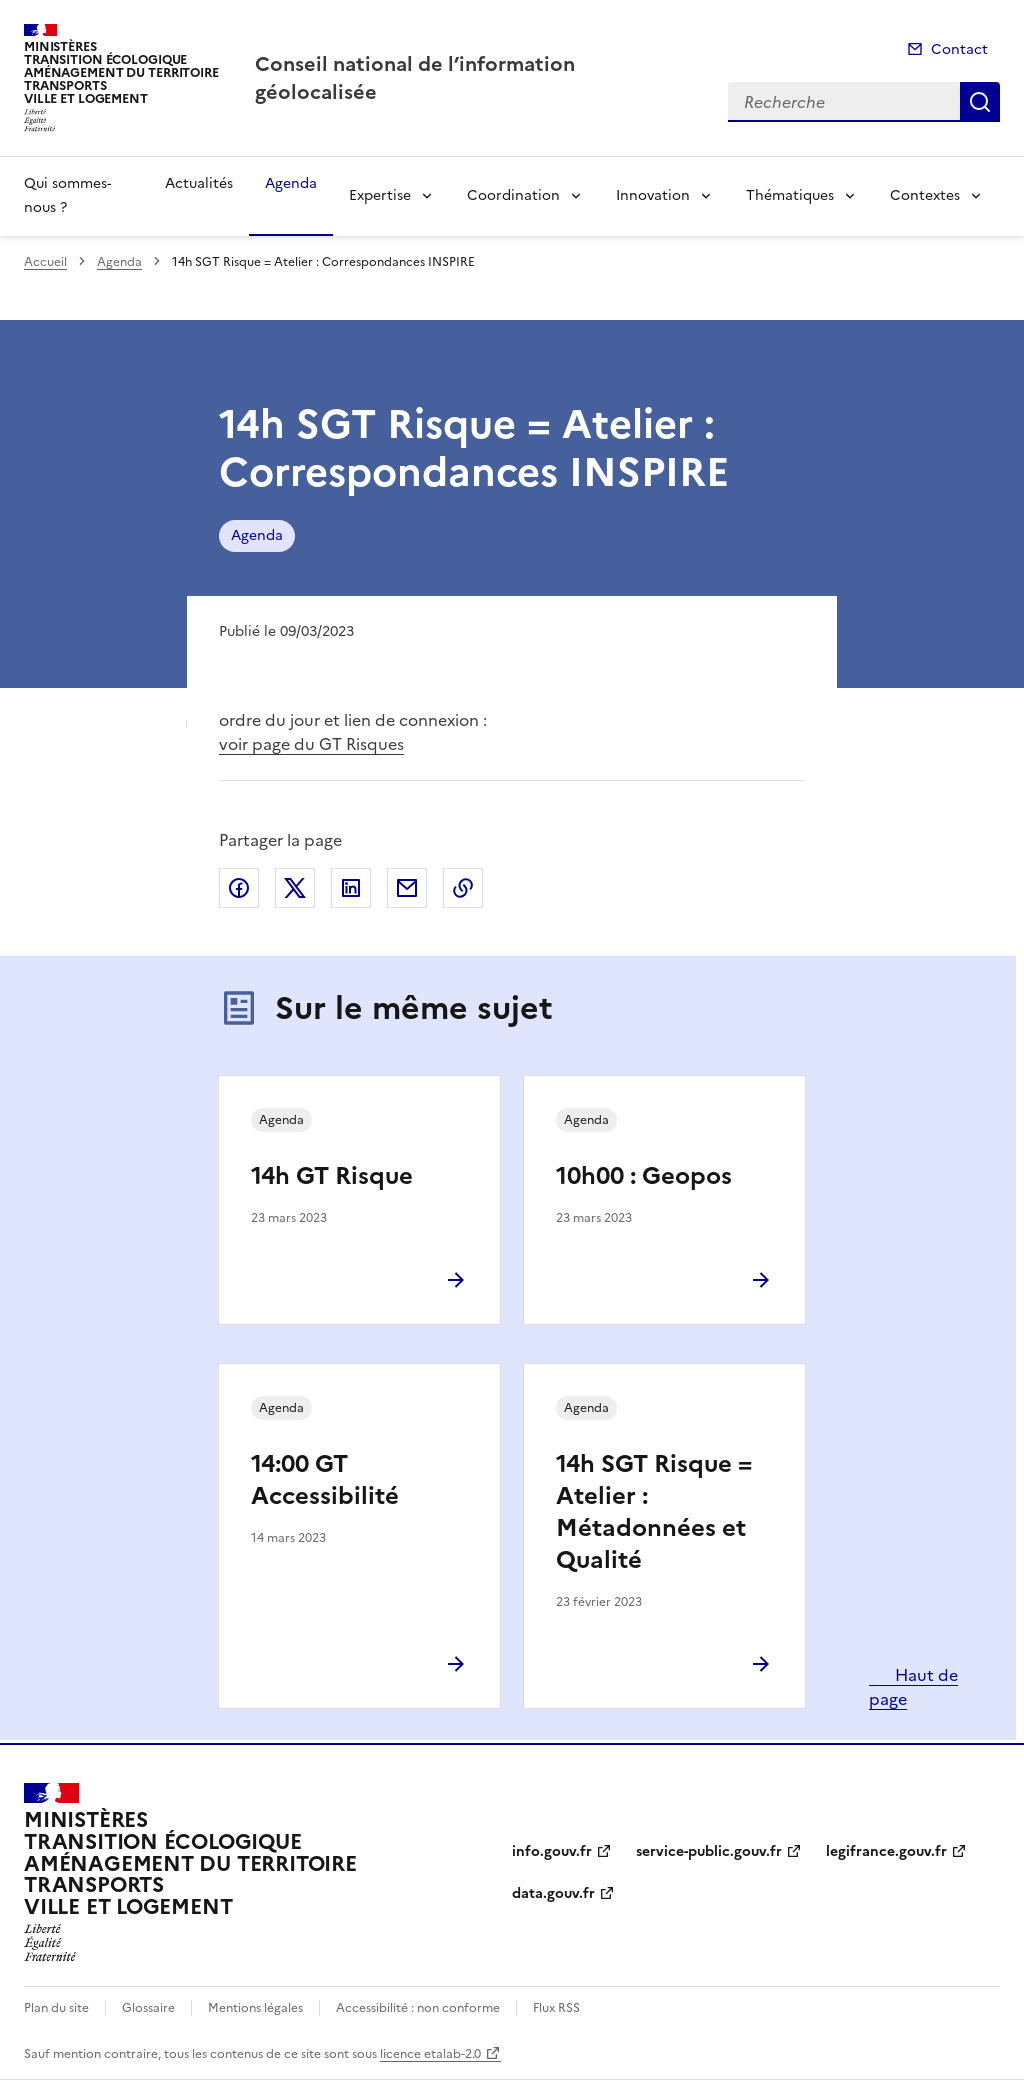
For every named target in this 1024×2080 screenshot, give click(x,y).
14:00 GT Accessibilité (325, 1480)
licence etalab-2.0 (430, 2054)
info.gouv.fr (552, 1851)
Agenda (291, 183)
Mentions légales (255, 2008)
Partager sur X (295, 888)
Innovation (653, 195)
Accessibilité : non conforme (418, 2008)
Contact (959, 49)
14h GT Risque (332, 1176)
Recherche (980, 102)
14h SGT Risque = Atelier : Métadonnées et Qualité (654, 1512)
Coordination (513, 195)
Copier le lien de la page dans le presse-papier (463, 888)
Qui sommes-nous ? (67, 195)
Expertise (380, 195)
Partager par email (407, 888)
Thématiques (790, 195)
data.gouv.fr (553, 1893)
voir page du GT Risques (311, 744)
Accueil (45, 262)
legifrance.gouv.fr (886, 1851)
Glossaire (148, 2008)
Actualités (199, 183)
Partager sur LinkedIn (351, 888)
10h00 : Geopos (644, 1176)
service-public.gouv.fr (709, 1851)
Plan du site (56, 2008)
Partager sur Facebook (239, 888)
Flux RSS (556, 2008)
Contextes (925, 195)
